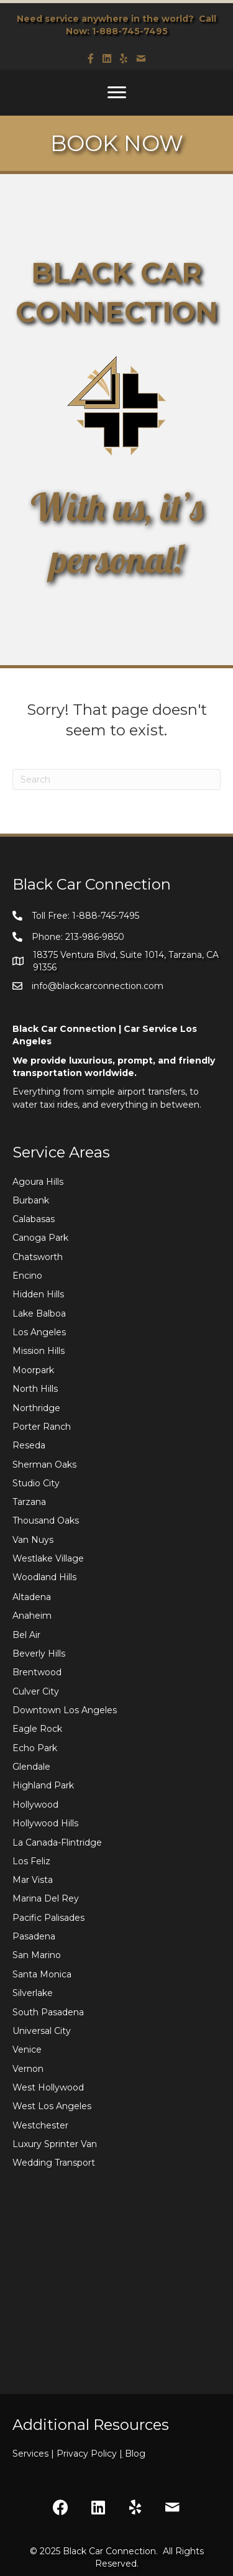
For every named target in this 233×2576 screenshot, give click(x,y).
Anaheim (32, 1615)
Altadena (31, 1597)
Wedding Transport (53, 2162)
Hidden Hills (38, 1294)
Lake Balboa (39, 1313)
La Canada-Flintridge (57, 1842)
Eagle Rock (37, 1728)
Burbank (30, 1200)
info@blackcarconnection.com (97, 985)
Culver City (35, 1691)
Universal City (41, 2030)
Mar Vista (32, 1879)
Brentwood (37, 1672)
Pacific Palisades (48, 1917)
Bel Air (26, 1634)
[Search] (116, 779)
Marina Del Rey (45, 1898)
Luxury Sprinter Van (54, 2144)
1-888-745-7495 (130, 31)
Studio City (36, 1483)
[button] (60, 2507)
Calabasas (33, 1219)
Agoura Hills (37, 1181)
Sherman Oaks (44, 1464)
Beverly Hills (38, 1653)
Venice (27, 2049)
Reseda (28, 1445)
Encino (27, 1275)
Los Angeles (39, 1332)
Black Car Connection (109, 2551)
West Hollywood (48, 2087)
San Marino (36, 1955)
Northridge (36, 1408)
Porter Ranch (41, 1426)
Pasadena (33, 1936)
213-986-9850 (94, 936)
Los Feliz (31, 1861)
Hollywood (35, 1804)
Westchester (40, 2125)
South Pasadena (48, 2012)
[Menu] (117, 92)
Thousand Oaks (45, 1520)
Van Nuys (32, 1539)
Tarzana (29, 1501)
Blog (135, 2453)
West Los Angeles (51, 2106)
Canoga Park (40, 1237)
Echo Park (34, 1748)
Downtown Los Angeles (64, 1710)
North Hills (35, 1388)
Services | (34, 2453)
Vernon (27, 2068)
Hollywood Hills (45, 1823)
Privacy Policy (91, 2453)
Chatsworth (37, 1257)
